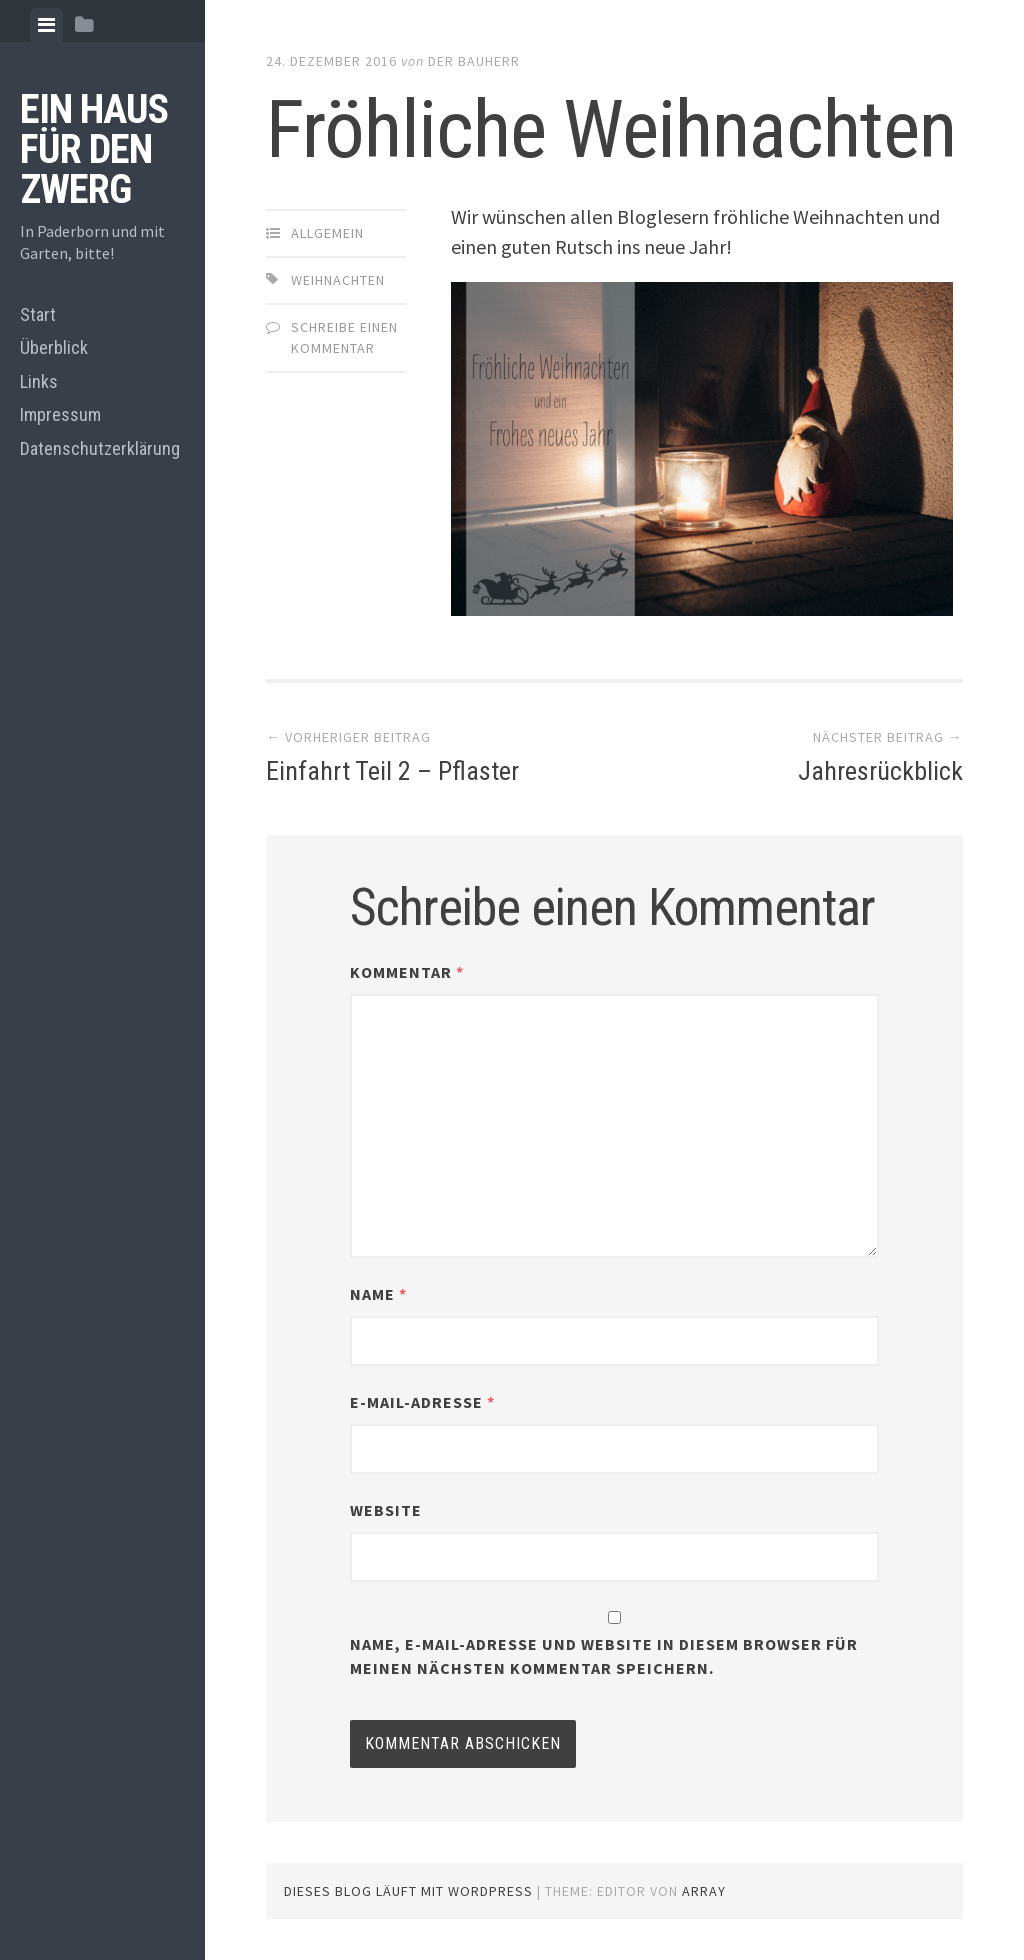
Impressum (60, 414)
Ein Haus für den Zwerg (94, 149)
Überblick (54, 347)
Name (378, 1294)
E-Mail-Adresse (422, 1402)
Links (39, 381)
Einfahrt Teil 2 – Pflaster (392, 771)
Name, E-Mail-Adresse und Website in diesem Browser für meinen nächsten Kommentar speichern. (604, 1656)
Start (38, 314)
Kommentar (407, 972)
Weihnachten (338, 280)
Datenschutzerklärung (100, 448)
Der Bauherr (474, 61)
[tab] (46, 25)
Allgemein (327, 233)
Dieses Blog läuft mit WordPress (408, 1891)
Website (386, 1510)
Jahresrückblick (880, 771)
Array (704, 1891)
